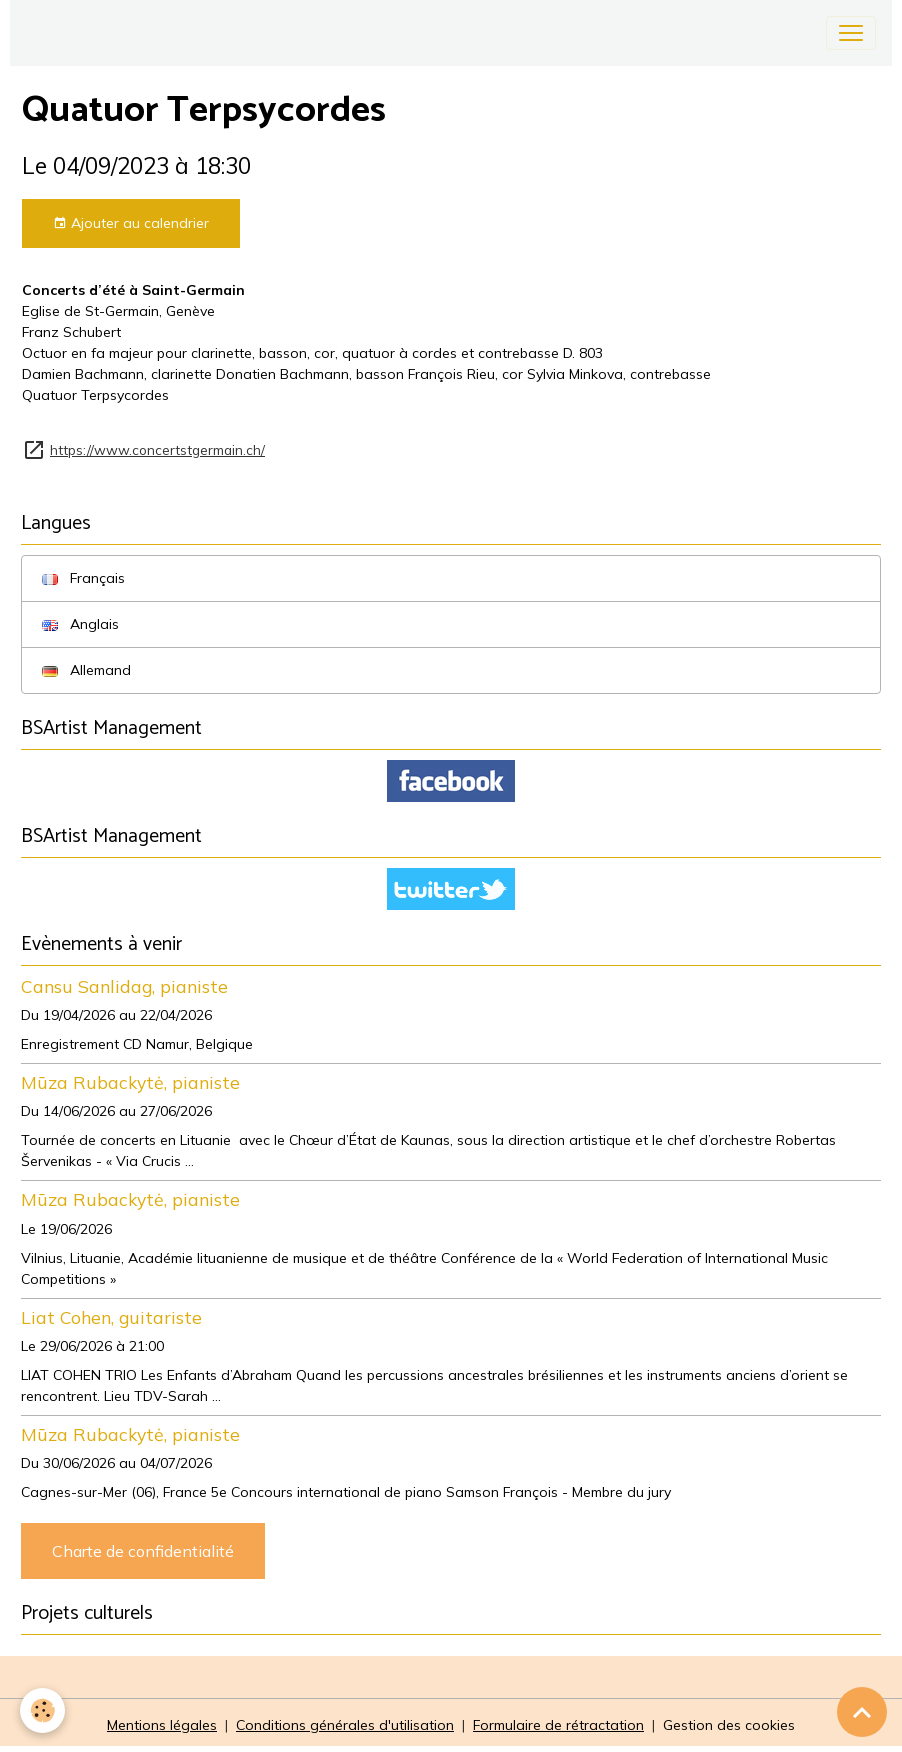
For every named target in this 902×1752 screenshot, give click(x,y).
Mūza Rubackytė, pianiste (130, 1082)
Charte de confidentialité (143, 1551)
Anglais (80, 624)
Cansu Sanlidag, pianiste (124, 986)
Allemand (86, 670)
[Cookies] (42, 1710)
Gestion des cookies (729, 1725)
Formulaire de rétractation (558, 1725)
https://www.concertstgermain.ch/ (157, 449)
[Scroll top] (862, 1712)
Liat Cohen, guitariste (111, 1317)
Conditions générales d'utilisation (345, 1725)
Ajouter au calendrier (131, 223)
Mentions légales (162, 1725)
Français (83, 578)
